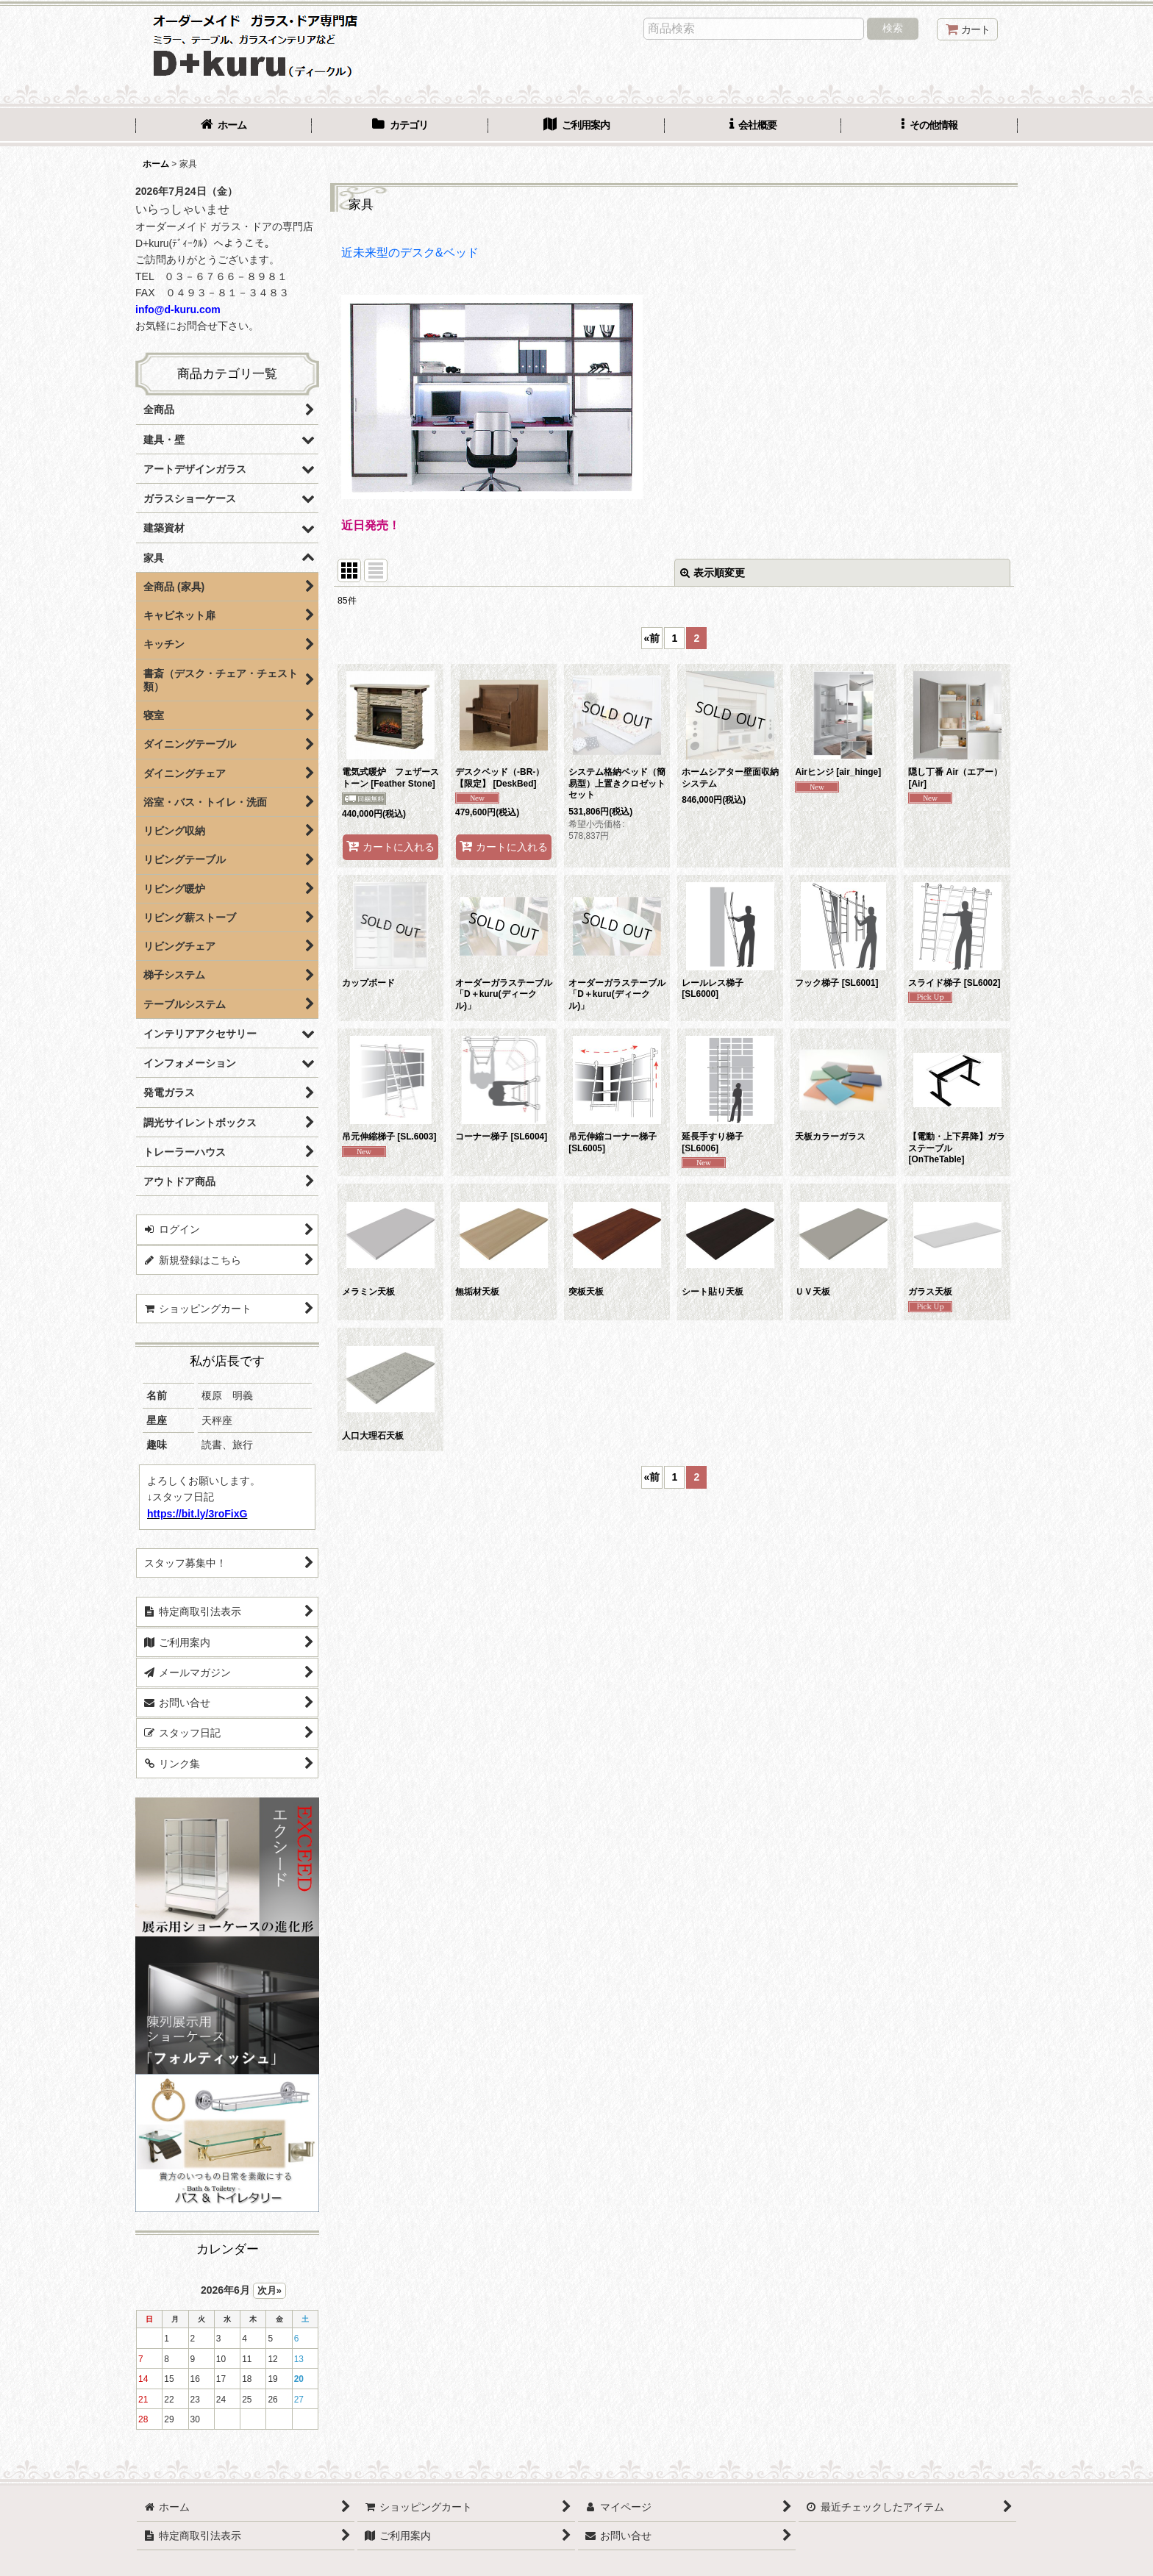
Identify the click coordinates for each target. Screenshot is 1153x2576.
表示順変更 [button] (712, 573)
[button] (929, 126)
